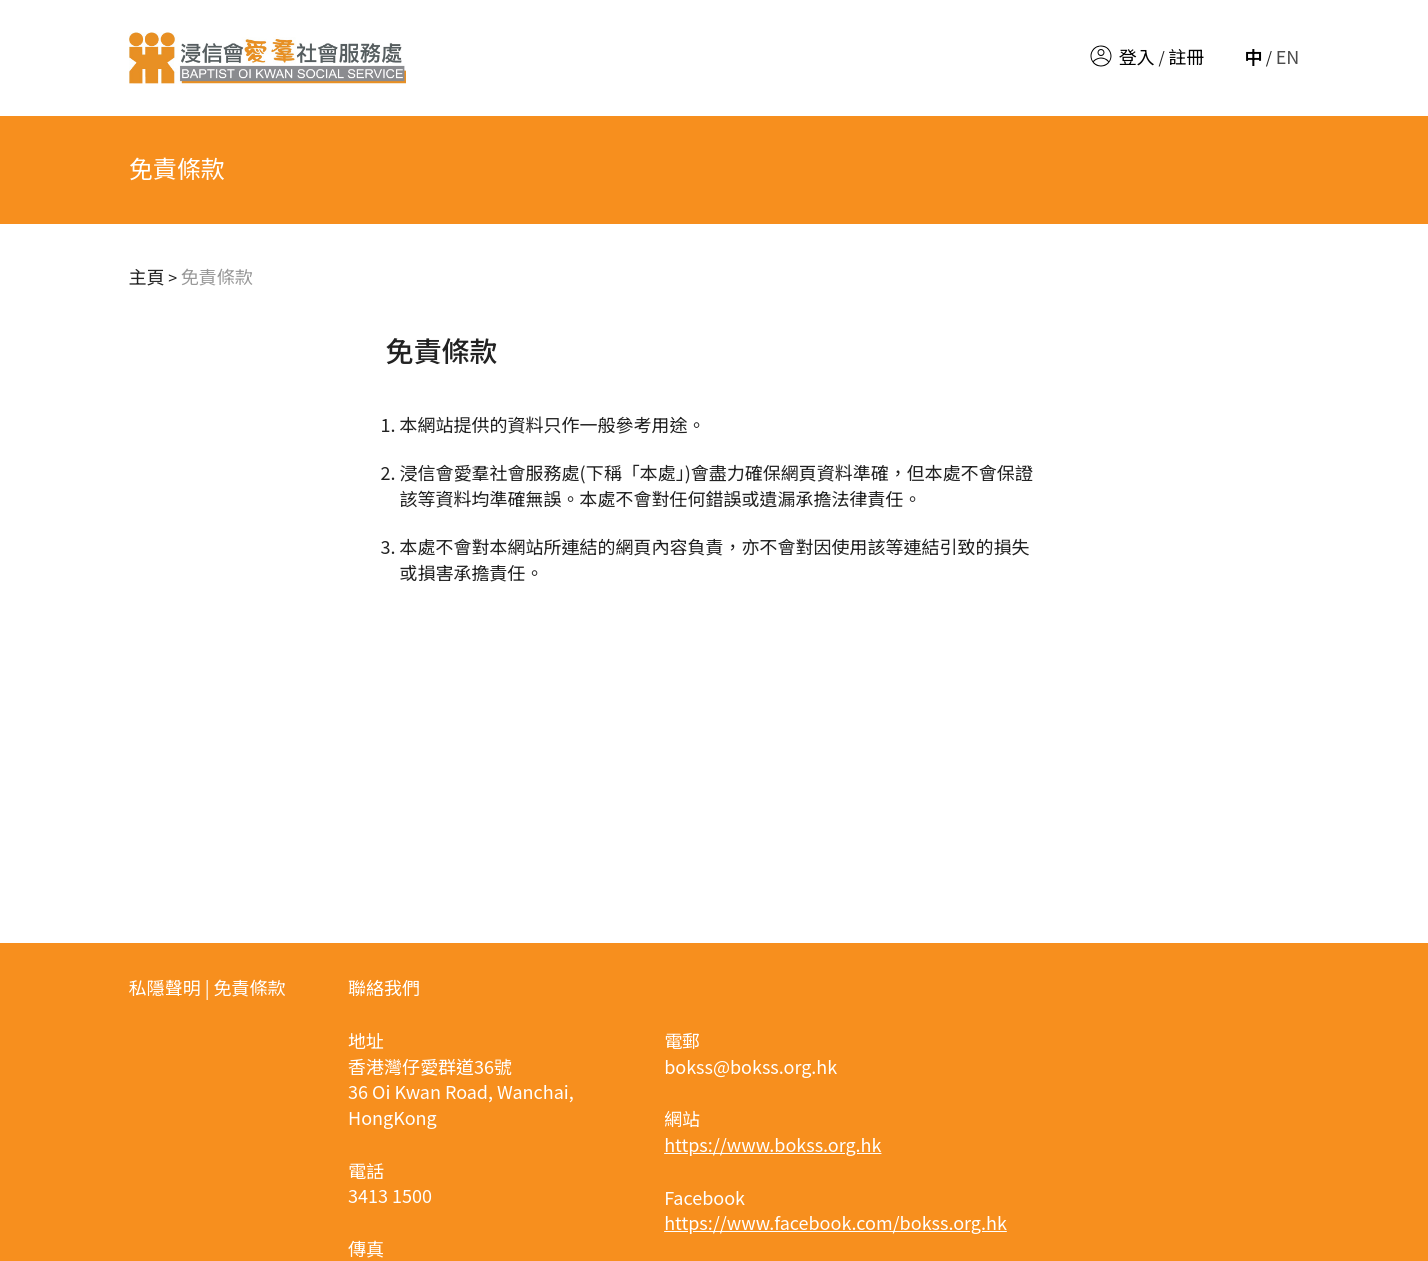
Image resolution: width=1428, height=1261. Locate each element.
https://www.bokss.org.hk (772, 1144)
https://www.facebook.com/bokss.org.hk (835, 1222)
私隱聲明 (165, 987)
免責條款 (217, 276)
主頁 (147, 276)
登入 (1137, 56)
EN (1288, 56)
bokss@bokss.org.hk (750, 1066)
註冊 (1186, 56)
